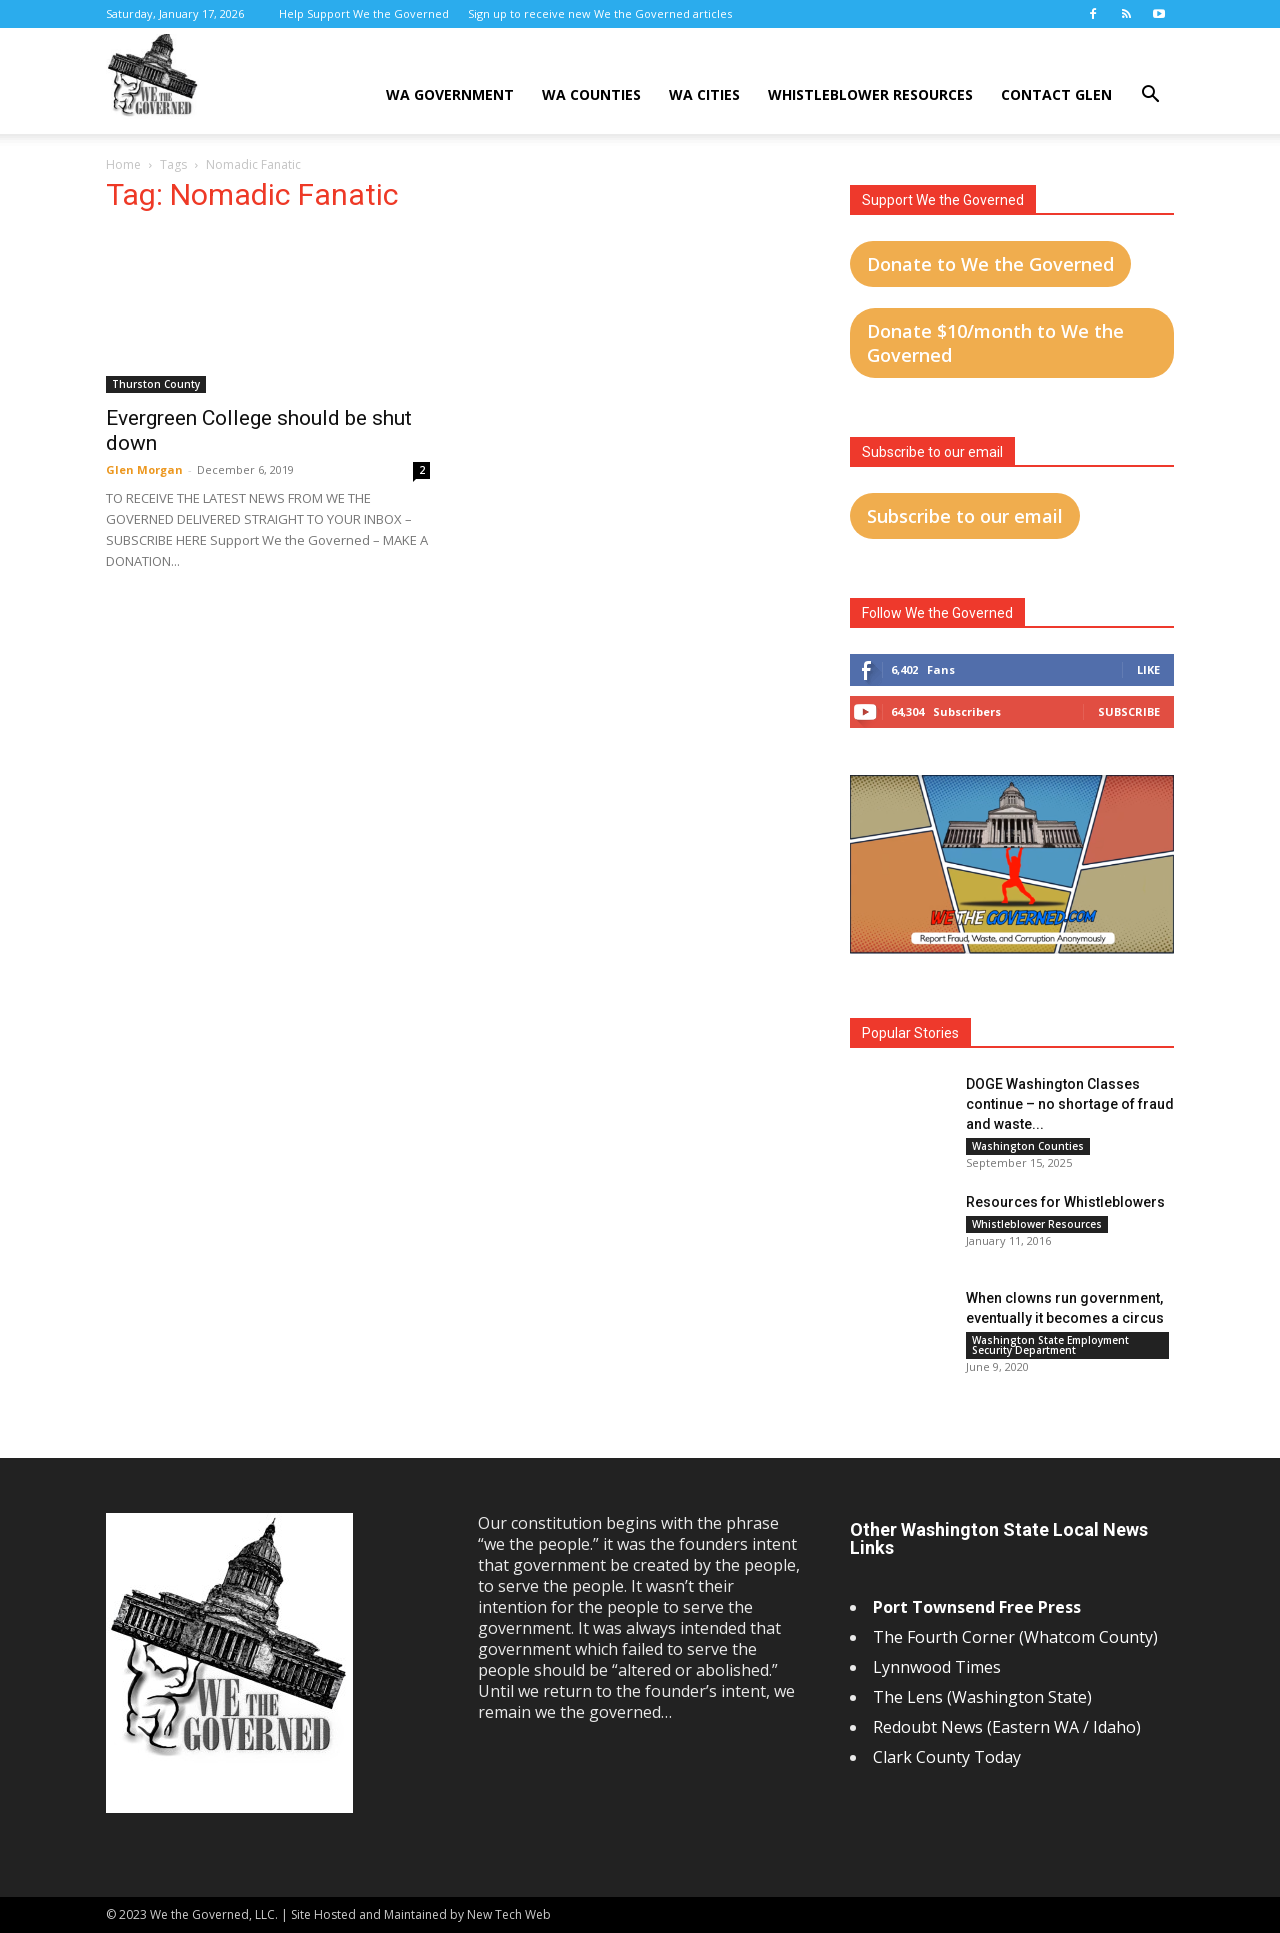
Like (1148, 669)
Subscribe (1129, 711)
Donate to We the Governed (990, 264)
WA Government (450, 94)
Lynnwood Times (939, 1667)
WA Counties (591, 94)
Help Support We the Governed (364, 13)
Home (123, 164)
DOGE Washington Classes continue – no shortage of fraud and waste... (1070, 1104)
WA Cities (704, 94)
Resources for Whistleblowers (1065, 1202)
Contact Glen (1056, 94)
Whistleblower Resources (870, 94)
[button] (1150, 96)
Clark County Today (947, 1757)
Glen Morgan (144, 469)
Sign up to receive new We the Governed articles (600, 13)
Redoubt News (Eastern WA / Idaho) (1007, 1727)
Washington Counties (1028, 1146)
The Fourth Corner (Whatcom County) (1015, 1637)
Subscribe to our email (965, 516)
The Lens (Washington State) (982, 1697)
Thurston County (156, 384)
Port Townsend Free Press (977, 1607)
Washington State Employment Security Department (1050, 1345)
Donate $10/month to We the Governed (995, 343)
